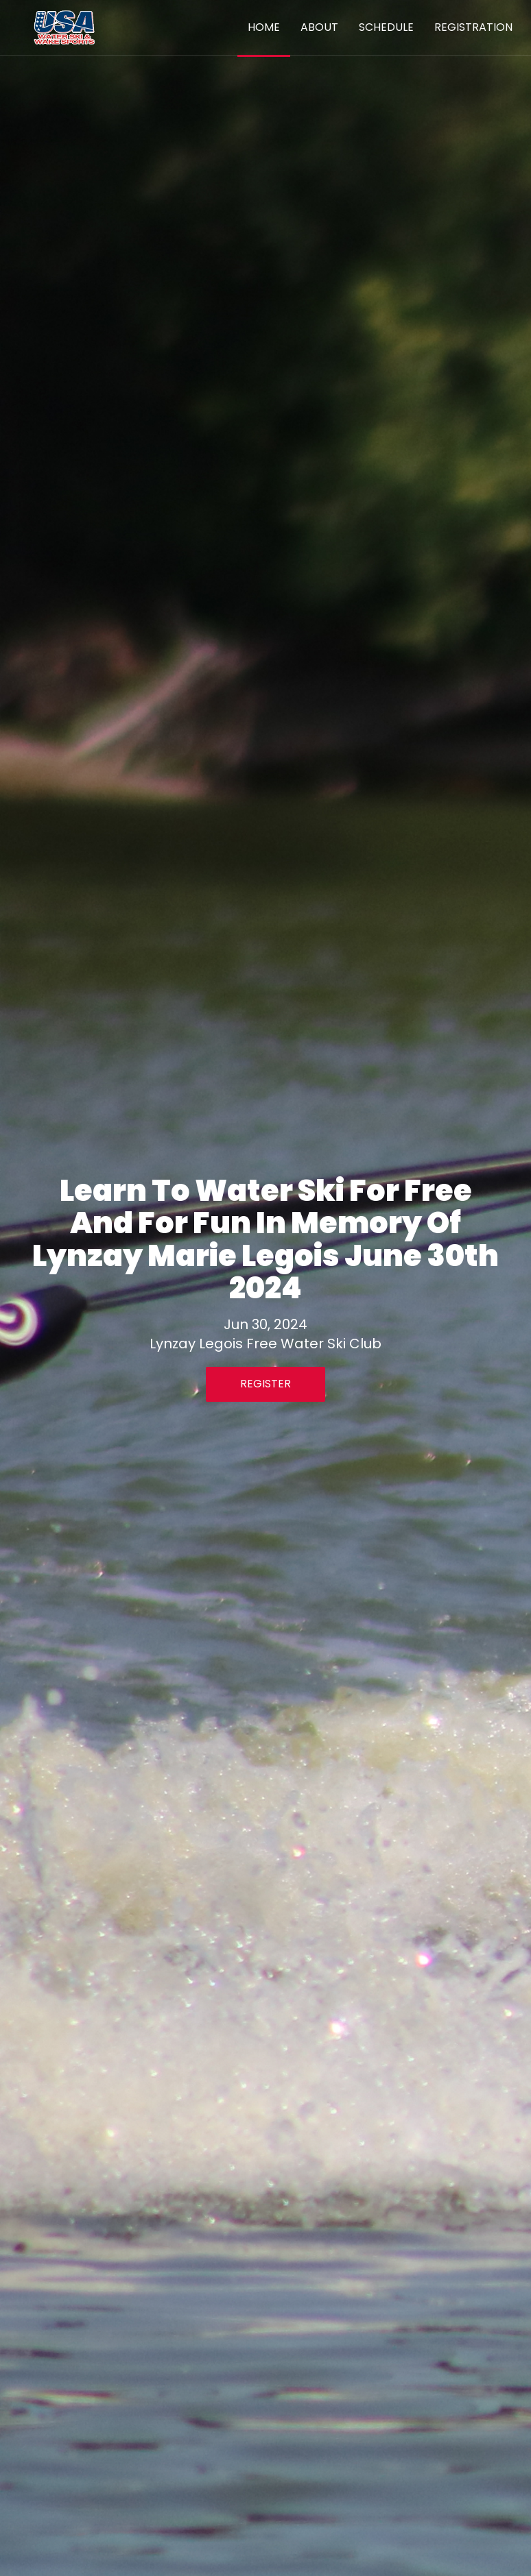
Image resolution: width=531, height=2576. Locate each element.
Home (264, 27)
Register (265, 1384)
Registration (473, 27)
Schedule (386, 27)
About (319, 27)
